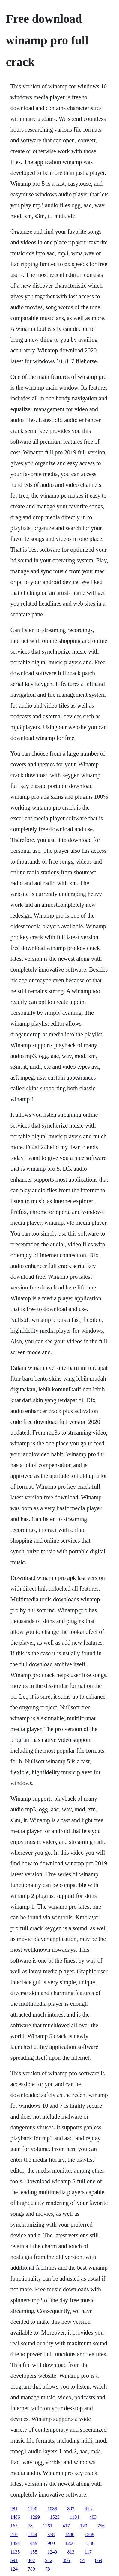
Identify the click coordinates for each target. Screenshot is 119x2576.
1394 (15, 2543)
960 (51, 2543)
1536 (89, 2543)
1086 (52, 2508)
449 (33, 2543)
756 (101, 2525)
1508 (89, 2534)
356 (66, 2560)
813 (70, 2551)
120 (83, 2525)
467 (31, 2560)
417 (66, 2525)
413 (88, 2508)
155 (33, 2551)
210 (14, 2534)
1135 (15, 2551)
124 (14, 2569)
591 (14, 2560)
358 (51, 2534)
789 (31, 2569)
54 (82, 2560)
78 (30, 2525)
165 (14, 2525)
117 (88, 2551)
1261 (47, 2525)
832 (70, 2508)
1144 (32, 2534)
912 (48, 2560)
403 (93, 2517)
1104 (74, 2517)
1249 (52, 2551)
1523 (55, 2517)
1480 (69, 2534)
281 (14, 2508)
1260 (70, 2543)
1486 (15, 2517)
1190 (32, 2508)
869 (98, 2560)
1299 (35, 2517)
